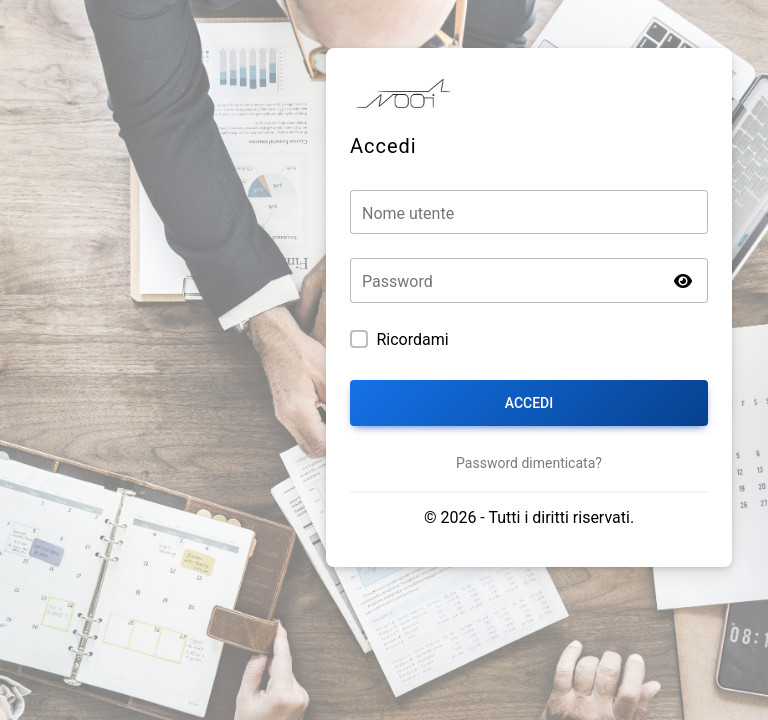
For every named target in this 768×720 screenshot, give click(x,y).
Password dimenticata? (529, 463)
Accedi (529, 403)
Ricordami (412, 339)
